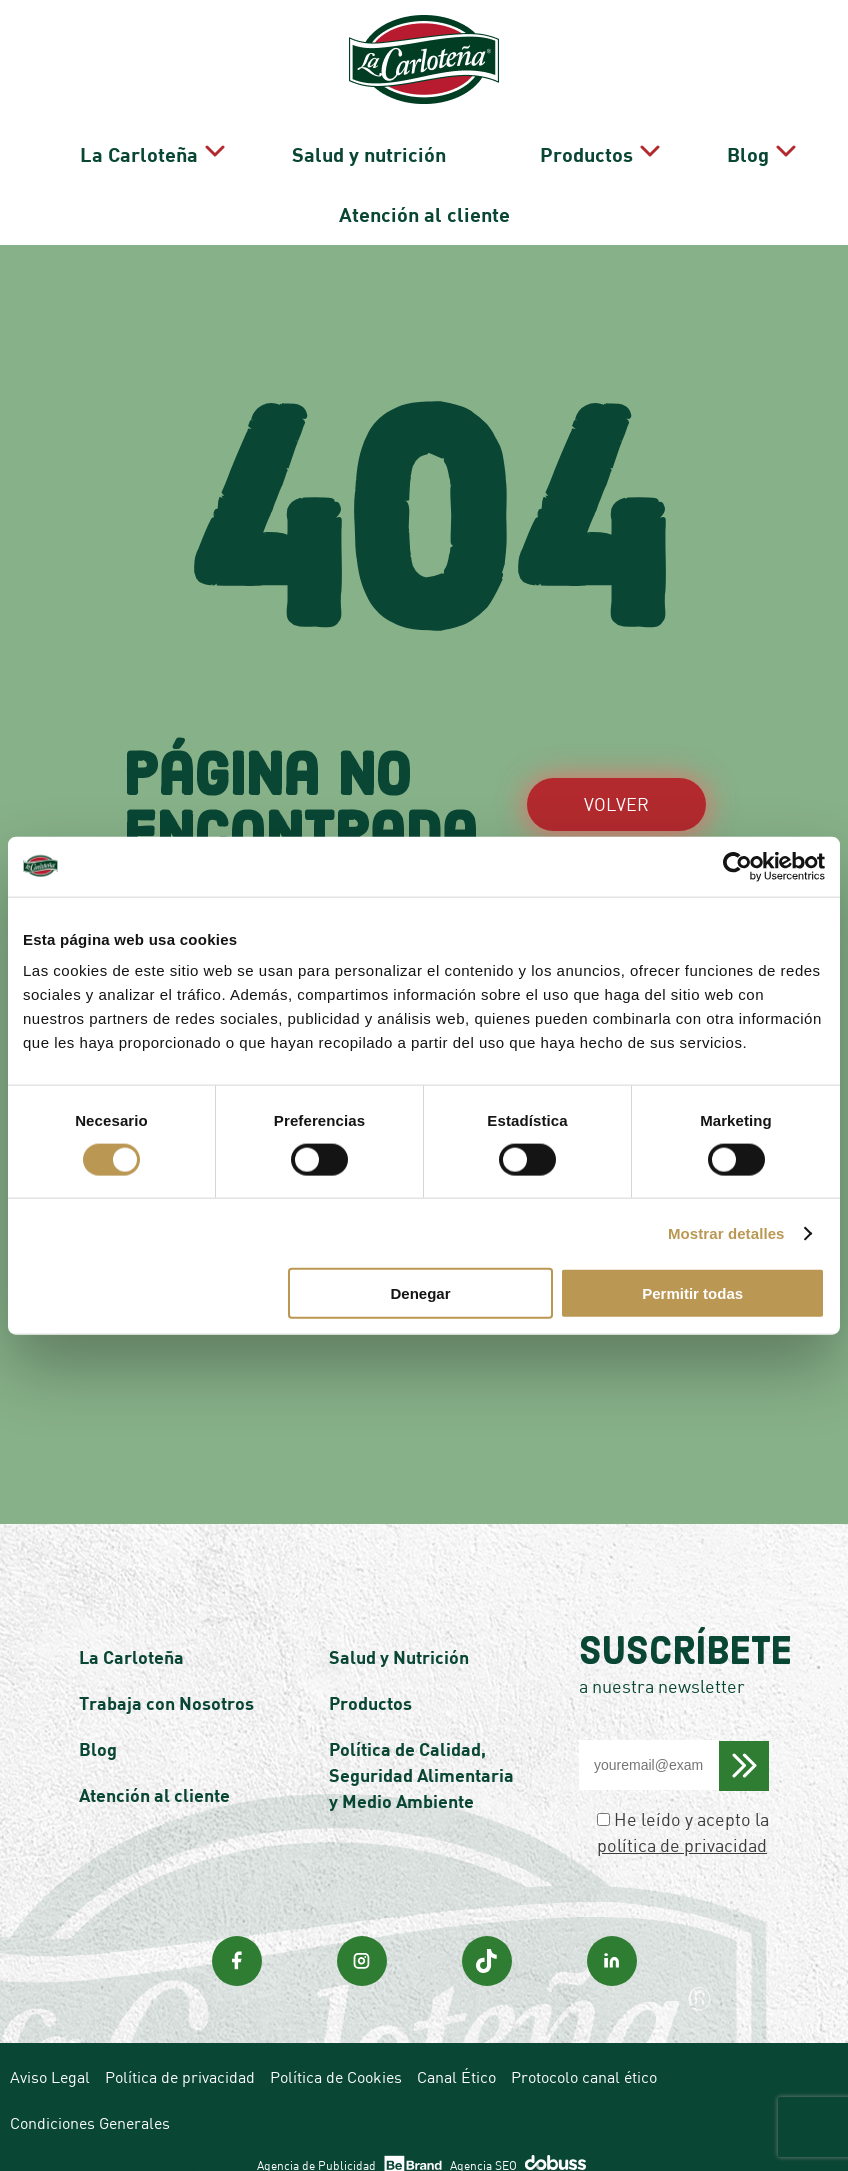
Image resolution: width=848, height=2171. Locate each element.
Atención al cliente (424, 193)
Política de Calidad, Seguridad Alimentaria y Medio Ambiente (421, 1747)
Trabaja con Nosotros (166, 1675)
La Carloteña (182, 147)
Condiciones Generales (90, 2095)
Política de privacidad (180, 2049)
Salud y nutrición (383, 147)
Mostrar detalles (726, 1232)
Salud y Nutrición (399, 1629)
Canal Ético (456, 2049)
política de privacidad (682, 1817)
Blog (679, 147)
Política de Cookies (336, 2049)
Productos (546, 147)
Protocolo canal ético (584, 2049)
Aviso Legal (50, 2049)
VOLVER (616, 776)
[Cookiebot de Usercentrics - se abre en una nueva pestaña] (737, 866)
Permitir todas (692, 1293)
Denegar (421, 1293)
